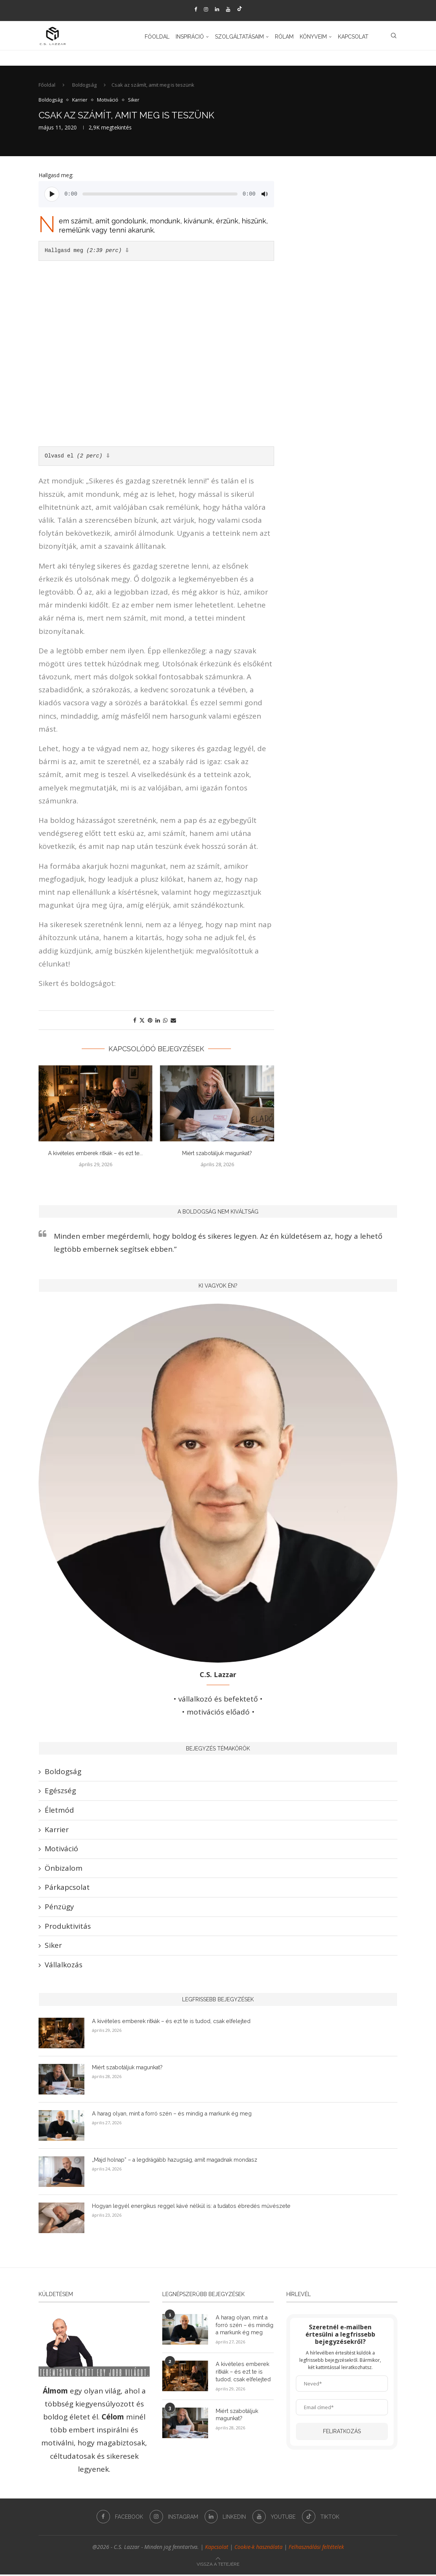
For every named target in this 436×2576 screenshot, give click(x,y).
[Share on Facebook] (134, 1022)
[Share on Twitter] (142, 1022)
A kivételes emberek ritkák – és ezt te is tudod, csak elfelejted (167, 2023)
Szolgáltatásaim (239, 37)
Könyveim (313, 37)
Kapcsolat (353, 37)
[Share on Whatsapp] (165, 1022)
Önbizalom (63, 1870)
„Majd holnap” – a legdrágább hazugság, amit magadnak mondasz (174, 2161)
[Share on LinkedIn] (157, 1022)
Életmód (59, 1812)
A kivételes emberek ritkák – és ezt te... (95, 1155)
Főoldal (157, 37)
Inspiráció (190, 37)
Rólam (284, 37)
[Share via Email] (173, 1022)
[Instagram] (206, 9)
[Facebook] (195, 9)
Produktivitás (68, 1928)
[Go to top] (218, 2565)
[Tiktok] (239, 9)
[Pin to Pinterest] (150, 1022)
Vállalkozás (63, 1966)
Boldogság (84, 86)
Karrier (57, 1831)
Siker (53, 1947)
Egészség (60, 1792)
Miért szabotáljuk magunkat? (217, 1155)
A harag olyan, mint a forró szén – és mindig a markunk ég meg (170, 2115)
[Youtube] (228, 9)
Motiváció (61, 1850)
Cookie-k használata (258, 2548)
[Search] (393, 36)
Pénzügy (59, 1908)
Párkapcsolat (67, 1889)
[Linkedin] (217, 9)
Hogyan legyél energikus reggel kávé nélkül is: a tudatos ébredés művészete (187, 2207)
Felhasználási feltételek (316, 2548)
